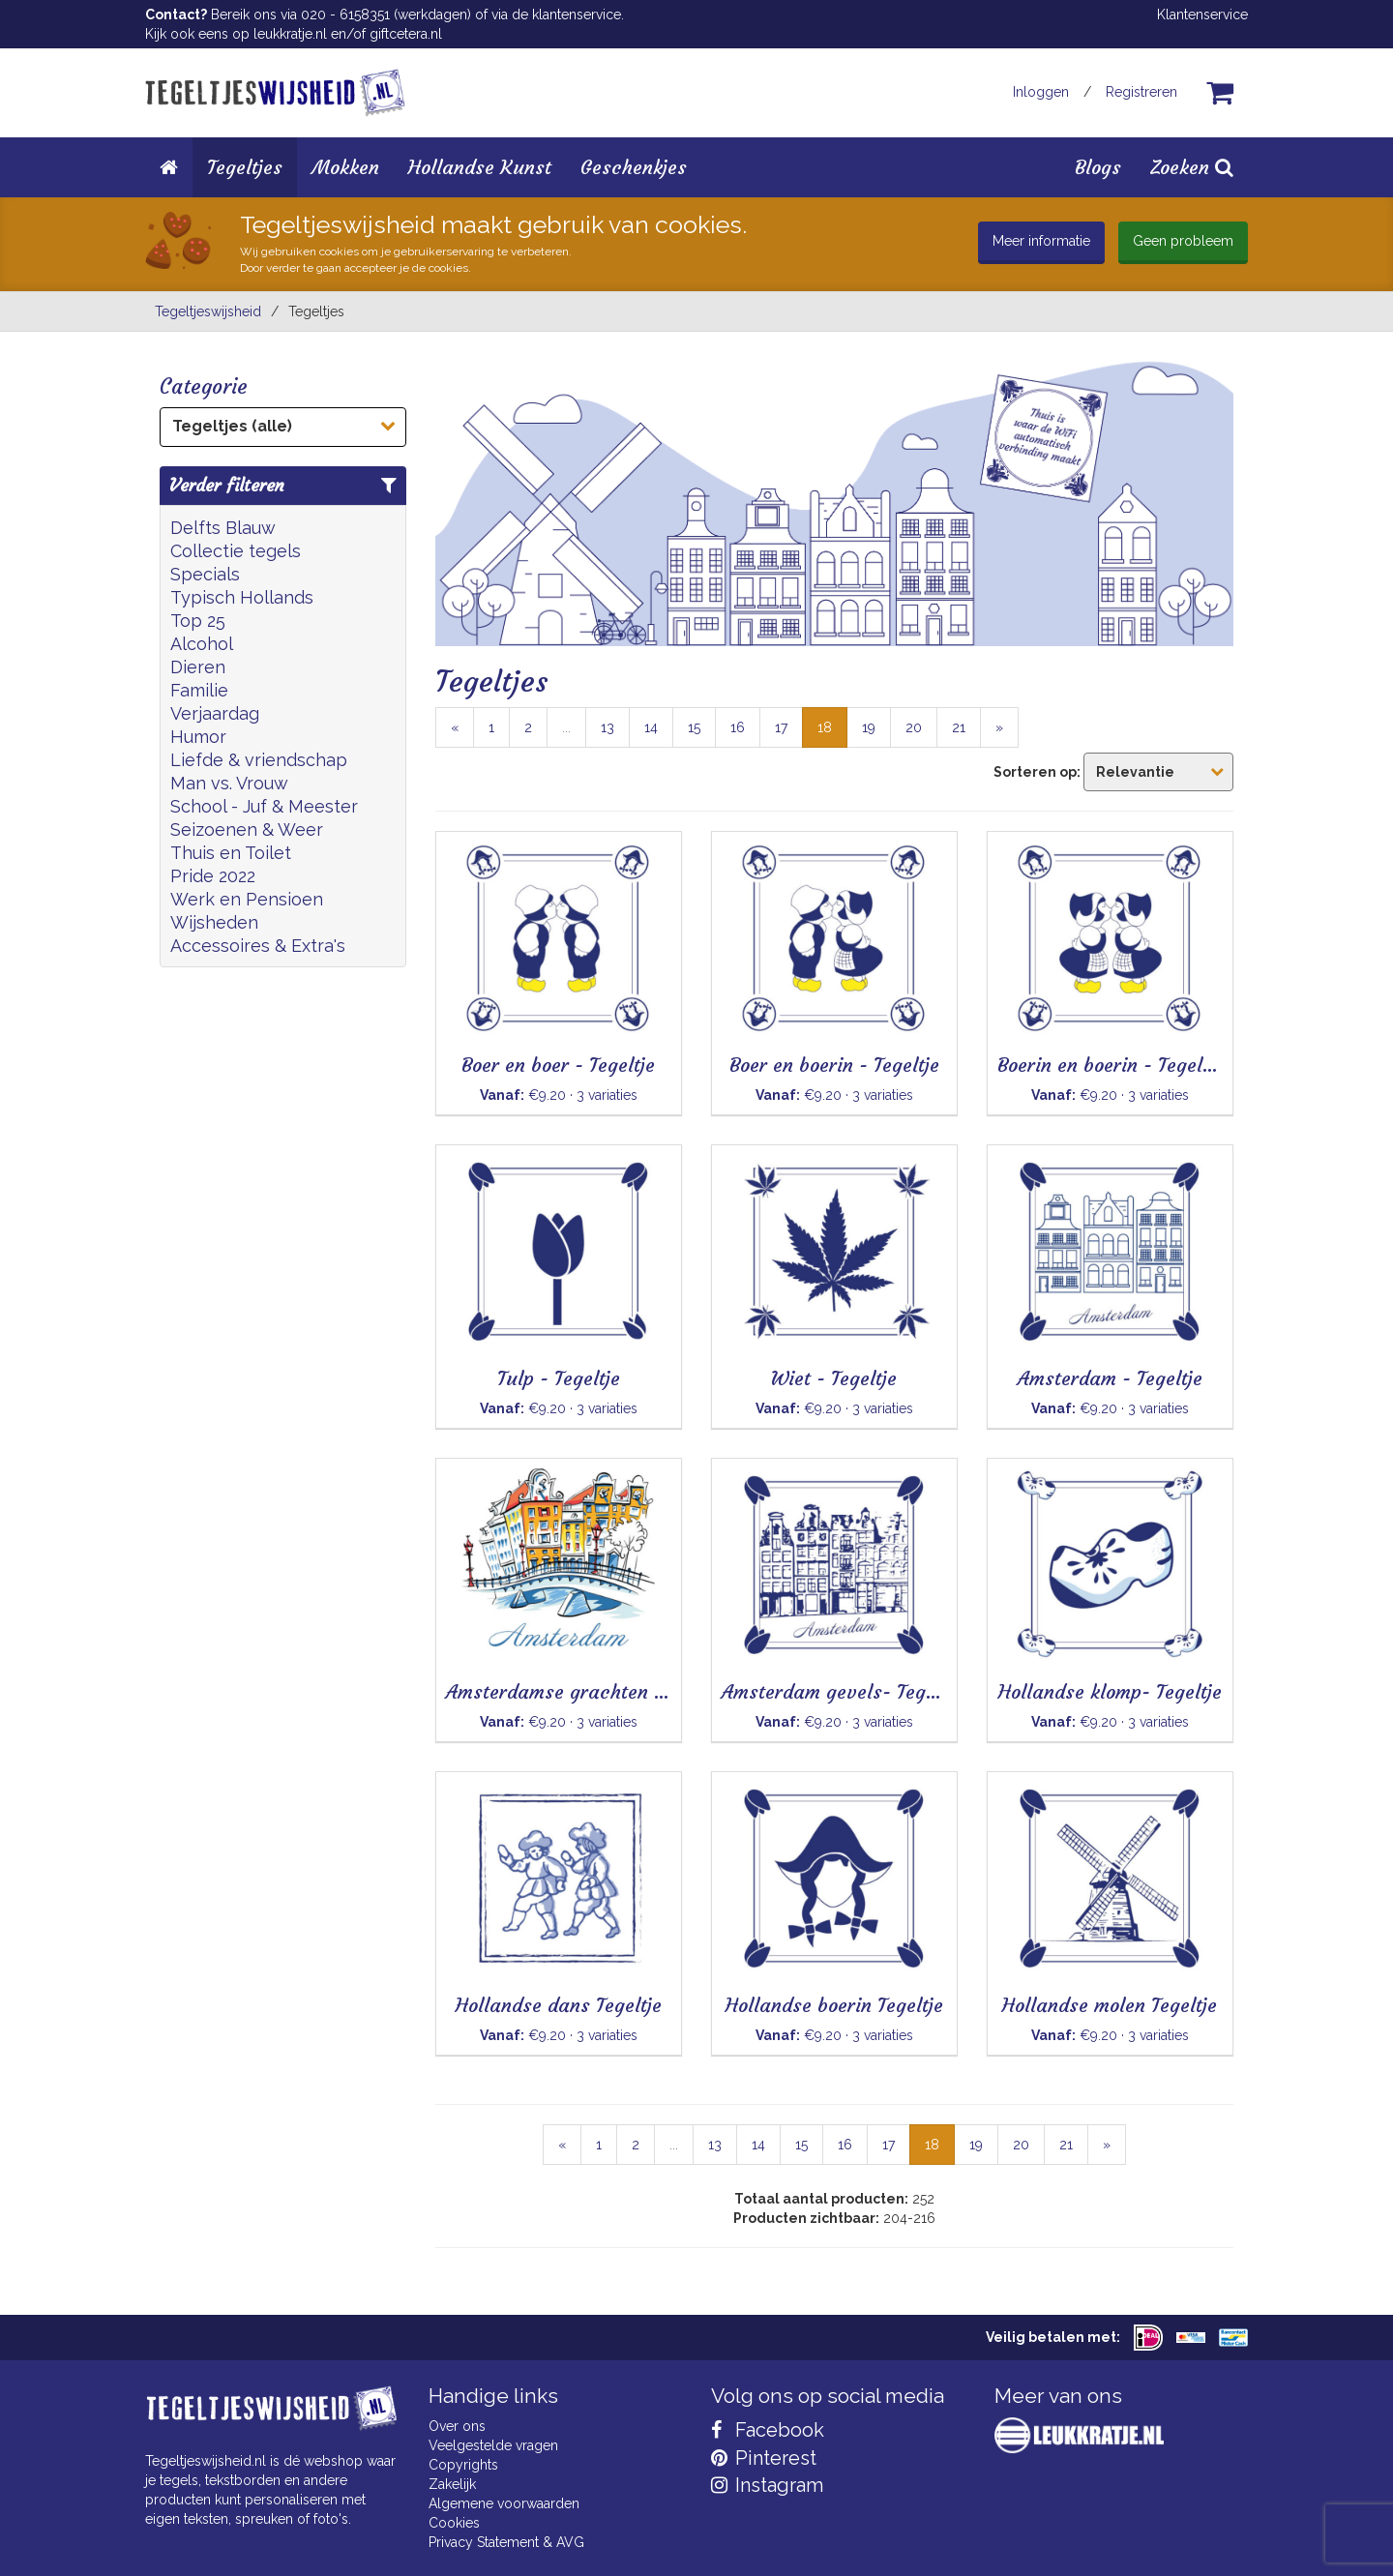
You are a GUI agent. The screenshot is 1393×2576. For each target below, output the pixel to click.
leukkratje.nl (290, 34)
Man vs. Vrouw (229, 783)
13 (607, 727)
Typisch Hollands (241, 597)
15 (694, 727)
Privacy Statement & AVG (506, 2542)
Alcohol (201, 644)
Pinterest (763, 2458)
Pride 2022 (212, 876)
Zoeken (1191, 167)
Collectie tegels (235, 551)
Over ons (457, 2426)
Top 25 (197, 620)
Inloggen (1041, 92)
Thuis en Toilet (230, 853)
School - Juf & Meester (264, 806)
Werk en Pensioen (246, 899)
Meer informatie (1041, 241)
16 (737, 727)
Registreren (1141, 92)
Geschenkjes (633, 167)
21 (958, 727)
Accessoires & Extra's (257, 945)
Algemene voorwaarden (504, 2503)
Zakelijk (452, 2484)
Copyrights (463, 2464)
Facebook (767, 2430)
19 (868, 727)
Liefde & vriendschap (258, 760)
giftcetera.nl (406, 34)
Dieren (197, 667)
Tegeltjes (244, 167)
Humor (198, 736)
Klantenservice (1202, 14)
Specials (205, 574)
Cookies (454, 2523)
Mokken (345, 167)
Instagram (767, 2485)
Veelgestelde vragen (493, 2445)
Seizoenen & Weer (246, 829)
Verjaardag (214, 713)
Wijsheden (214, 922)
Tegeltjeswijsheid (208, 311)
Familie (199, 690)
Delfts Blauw (223, 528)
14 (651, 727)
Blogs (1098, 167)
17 (781, 727)
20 (913, 727)
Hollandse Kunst (479, 167)
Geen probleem (1183, 241)
